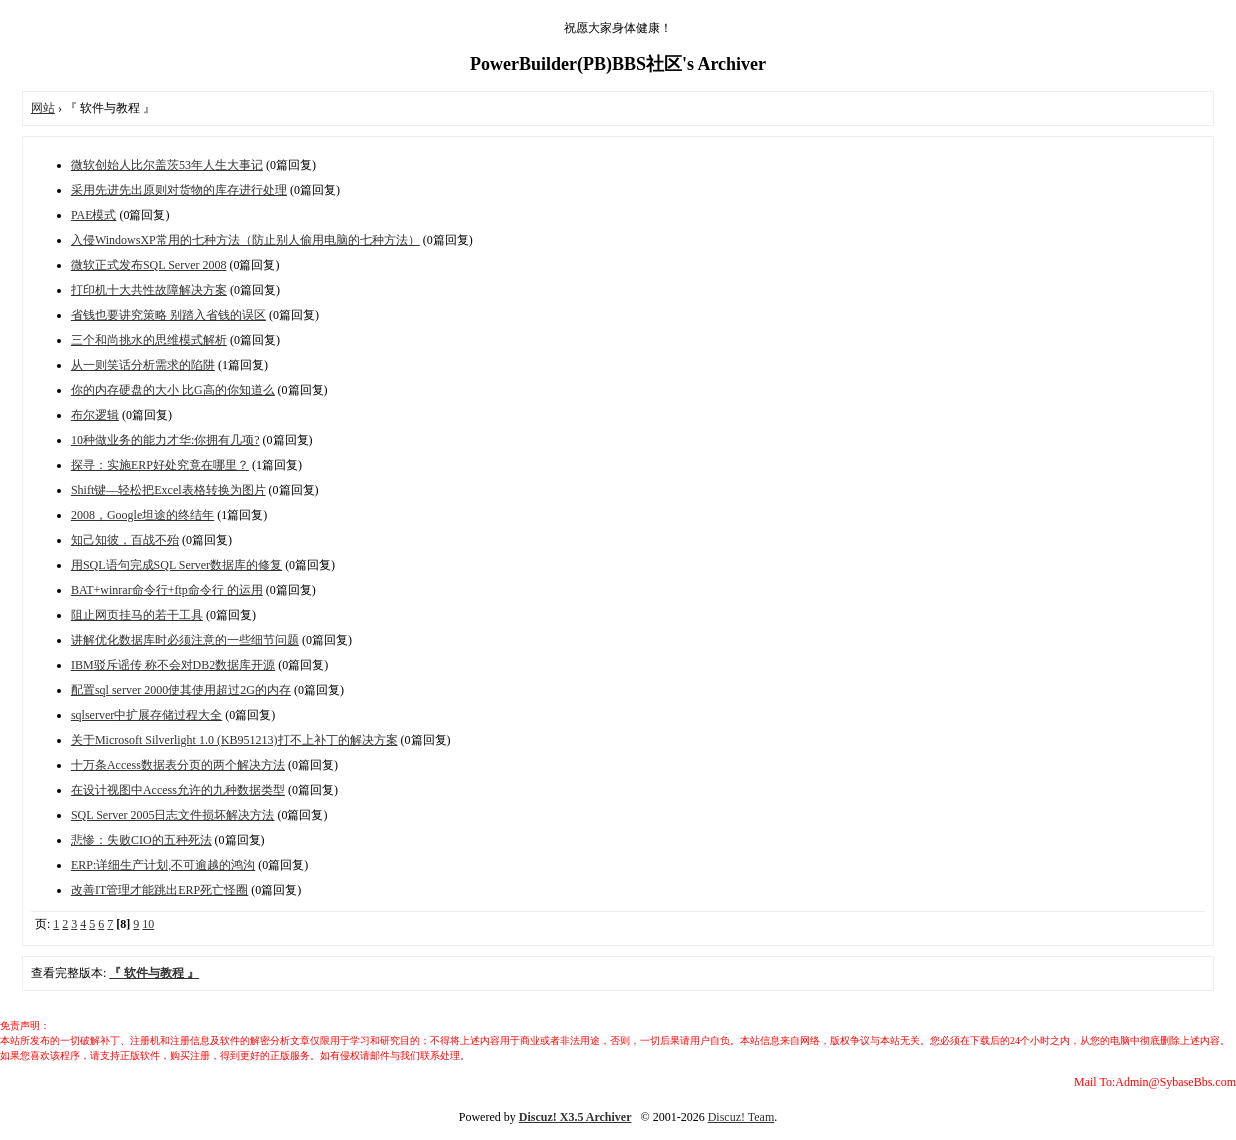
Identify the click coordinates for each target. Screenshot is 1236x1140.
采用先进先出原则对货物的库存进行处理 (179, 190)
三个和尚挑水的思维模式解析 (149, 340)
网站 (43, 108)
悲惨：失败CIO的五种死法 (141, 840)
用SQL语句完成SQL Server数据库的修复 (176, 565)
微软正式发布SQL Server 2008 (149, 265)
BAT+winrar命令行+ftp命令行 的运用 (167, 590)
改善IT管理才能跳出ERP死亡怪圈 (159, 890)
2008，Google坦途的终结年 (142, 515)
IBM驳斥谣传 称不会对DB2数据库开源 (173, 665)
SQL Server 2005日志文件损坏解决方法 (173, 815)
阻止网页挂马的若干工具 (137, 615)
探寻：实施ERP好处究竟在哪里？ (160, 465)
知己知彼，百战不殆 (125, 540)
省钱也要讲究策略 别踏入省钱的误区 (168, 315)
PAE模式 (94, 215)
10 (148, 924)
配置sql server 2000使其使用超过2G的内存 (181, 690)
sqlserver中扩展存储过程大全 (146, 715)
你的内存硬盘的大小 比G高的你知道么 (173, 390)
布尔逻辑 (95, 415)
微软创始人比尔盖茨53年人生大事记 (167, 165)
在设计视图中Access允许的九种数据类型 (178, 790)
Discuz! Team (741, 1117)
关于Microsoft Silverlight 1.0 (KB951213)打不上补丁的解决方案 (234, 740)
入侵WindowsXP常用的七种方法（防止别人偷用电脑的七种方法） (245, 240)
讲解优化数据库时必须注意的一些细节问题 (185, 640)
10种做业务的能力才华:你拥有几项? (165, 440)
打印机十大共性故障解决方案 (149, 290)
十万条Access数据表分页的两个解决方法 (178, 765)
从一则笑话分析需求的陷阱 (143, 365)
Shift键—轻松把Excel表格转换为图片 (168, 490)
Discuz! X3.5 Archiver (575, 1117)
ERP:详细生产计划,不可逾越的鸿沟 (163, 865)
